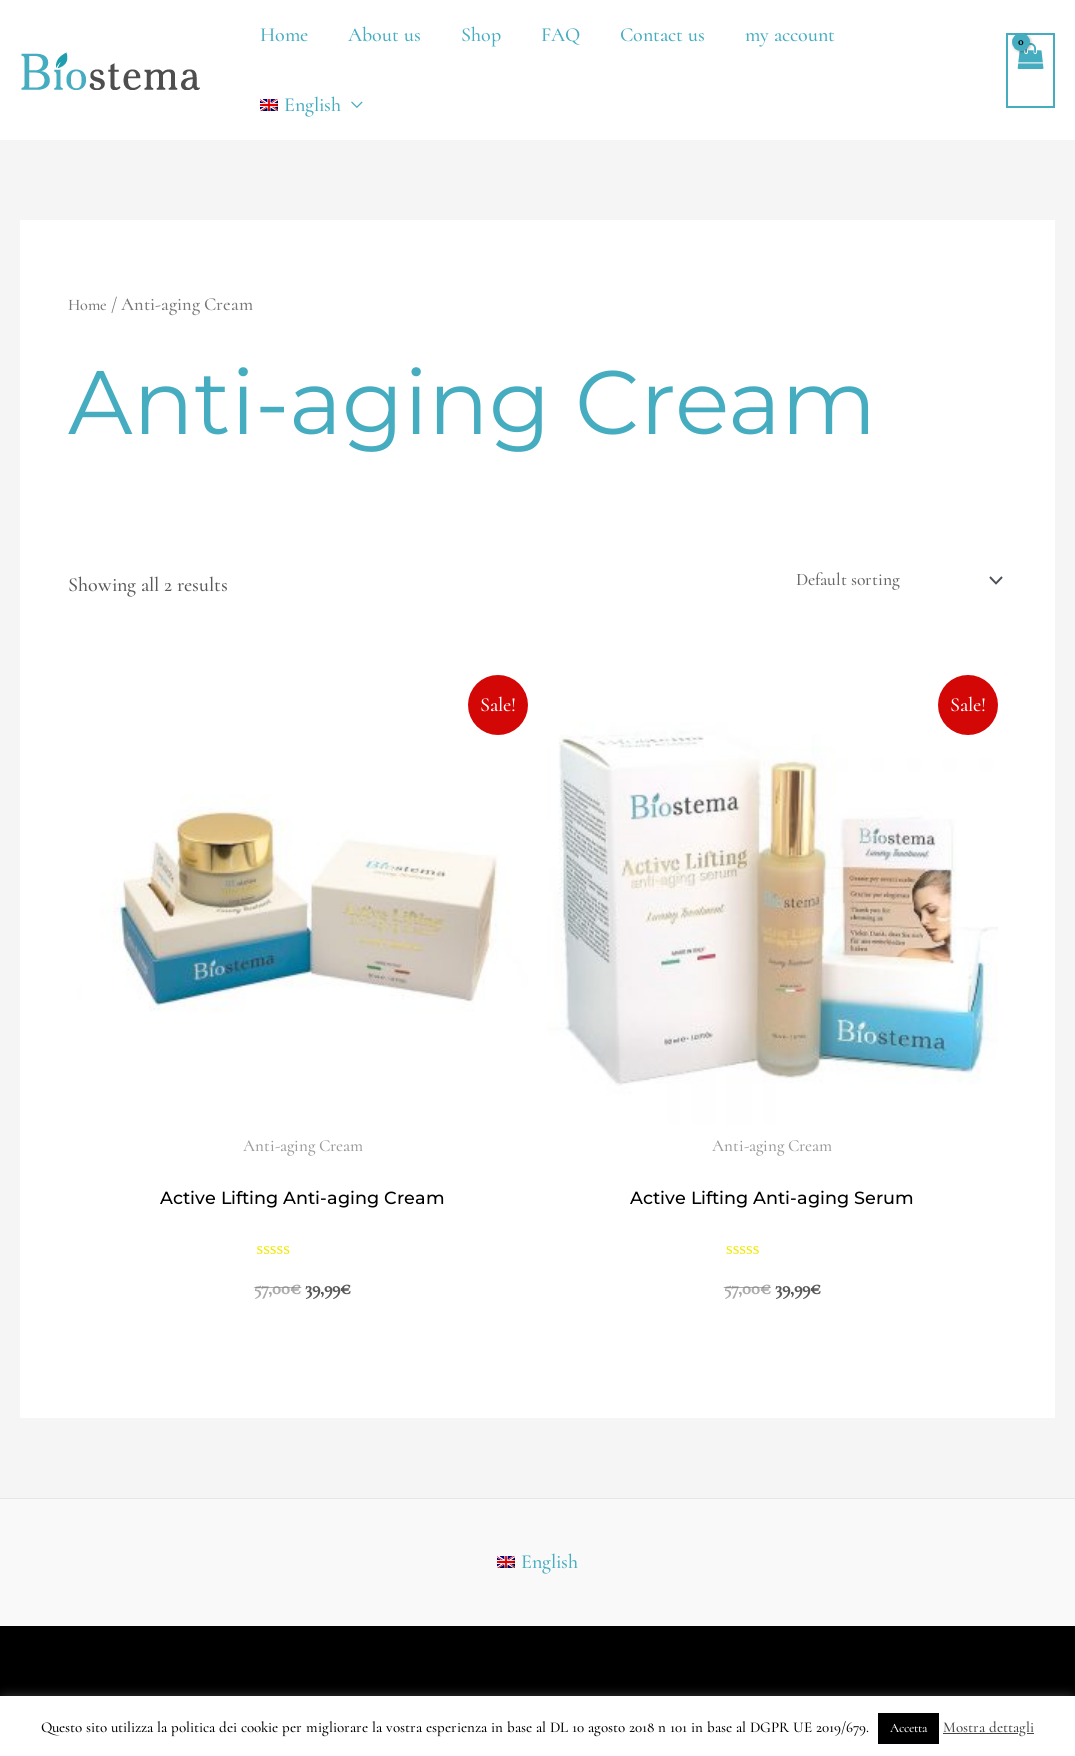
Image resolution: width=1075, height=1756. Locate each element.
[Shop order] (879, 583)
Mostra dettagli (988, 1727)
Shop (481, 35)
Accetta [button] (908, 1728)
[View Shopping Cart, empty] (1030, 70)
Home (284, 35)
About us (384, 35)
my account (790, 35)
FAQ (560, 35)
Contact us (662, 35)
